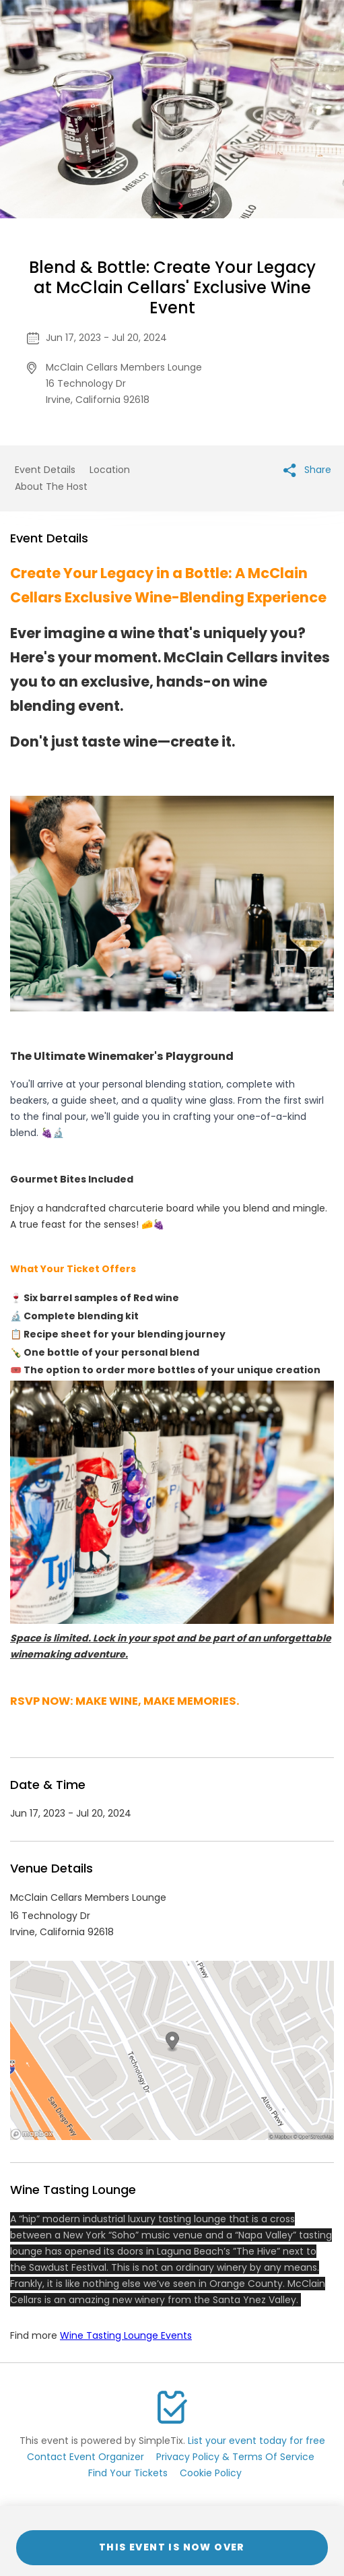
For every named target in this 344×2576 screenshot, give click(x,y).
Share (307, 470)
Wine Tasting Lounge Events (126, 2335)
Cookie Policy (211, 2473)
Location (110, 469)
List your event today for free (256, 2440)
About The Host (51, 486)
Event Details (45, 469)
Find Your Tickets (128, 2473)
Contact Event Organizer (85, 2456)
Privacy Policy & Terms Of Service (235, 2456)
